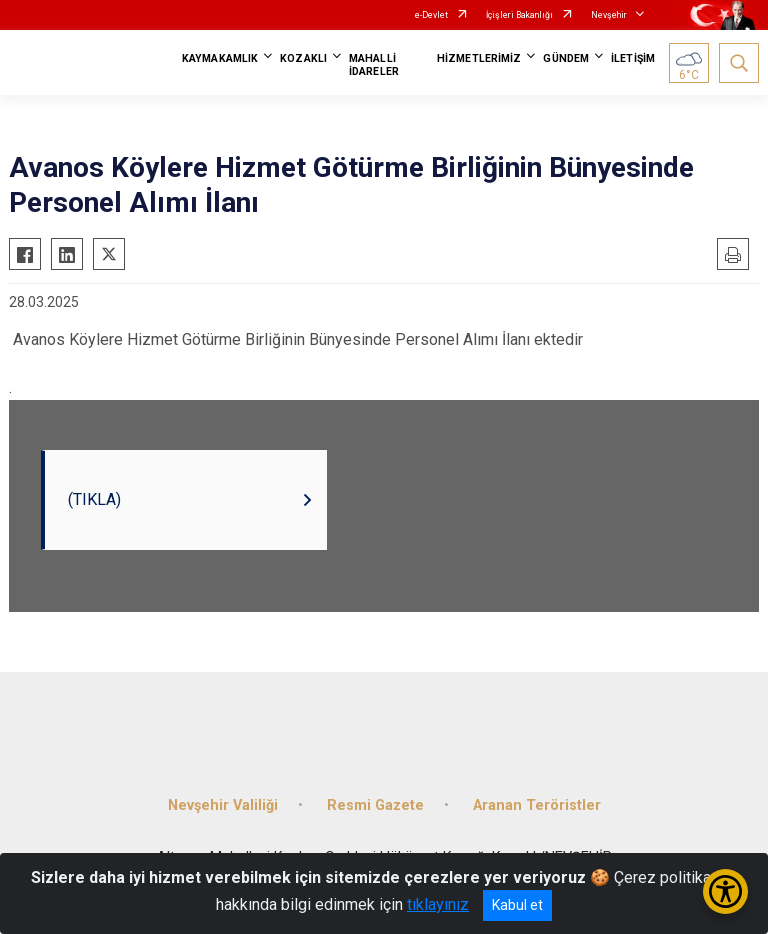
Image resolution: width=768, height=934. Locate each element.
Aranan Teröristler (537, 805)
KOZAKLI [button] (303, 58)
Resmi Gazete (375, 805)
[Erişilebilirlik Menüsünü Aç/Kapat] (725, 891)
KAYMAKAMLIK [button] (220, 58)
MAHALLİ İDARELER (374, 65)
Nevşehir (609, 15)
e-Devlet (431, 15)
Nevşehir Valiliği (223, 805)
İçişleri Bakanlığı (519, 15)
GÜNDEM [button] (566, 58)
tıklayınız (438, 904)
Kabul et (517, 905)
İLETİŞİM (633, 58)
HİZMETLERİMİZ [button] (479, 58)
